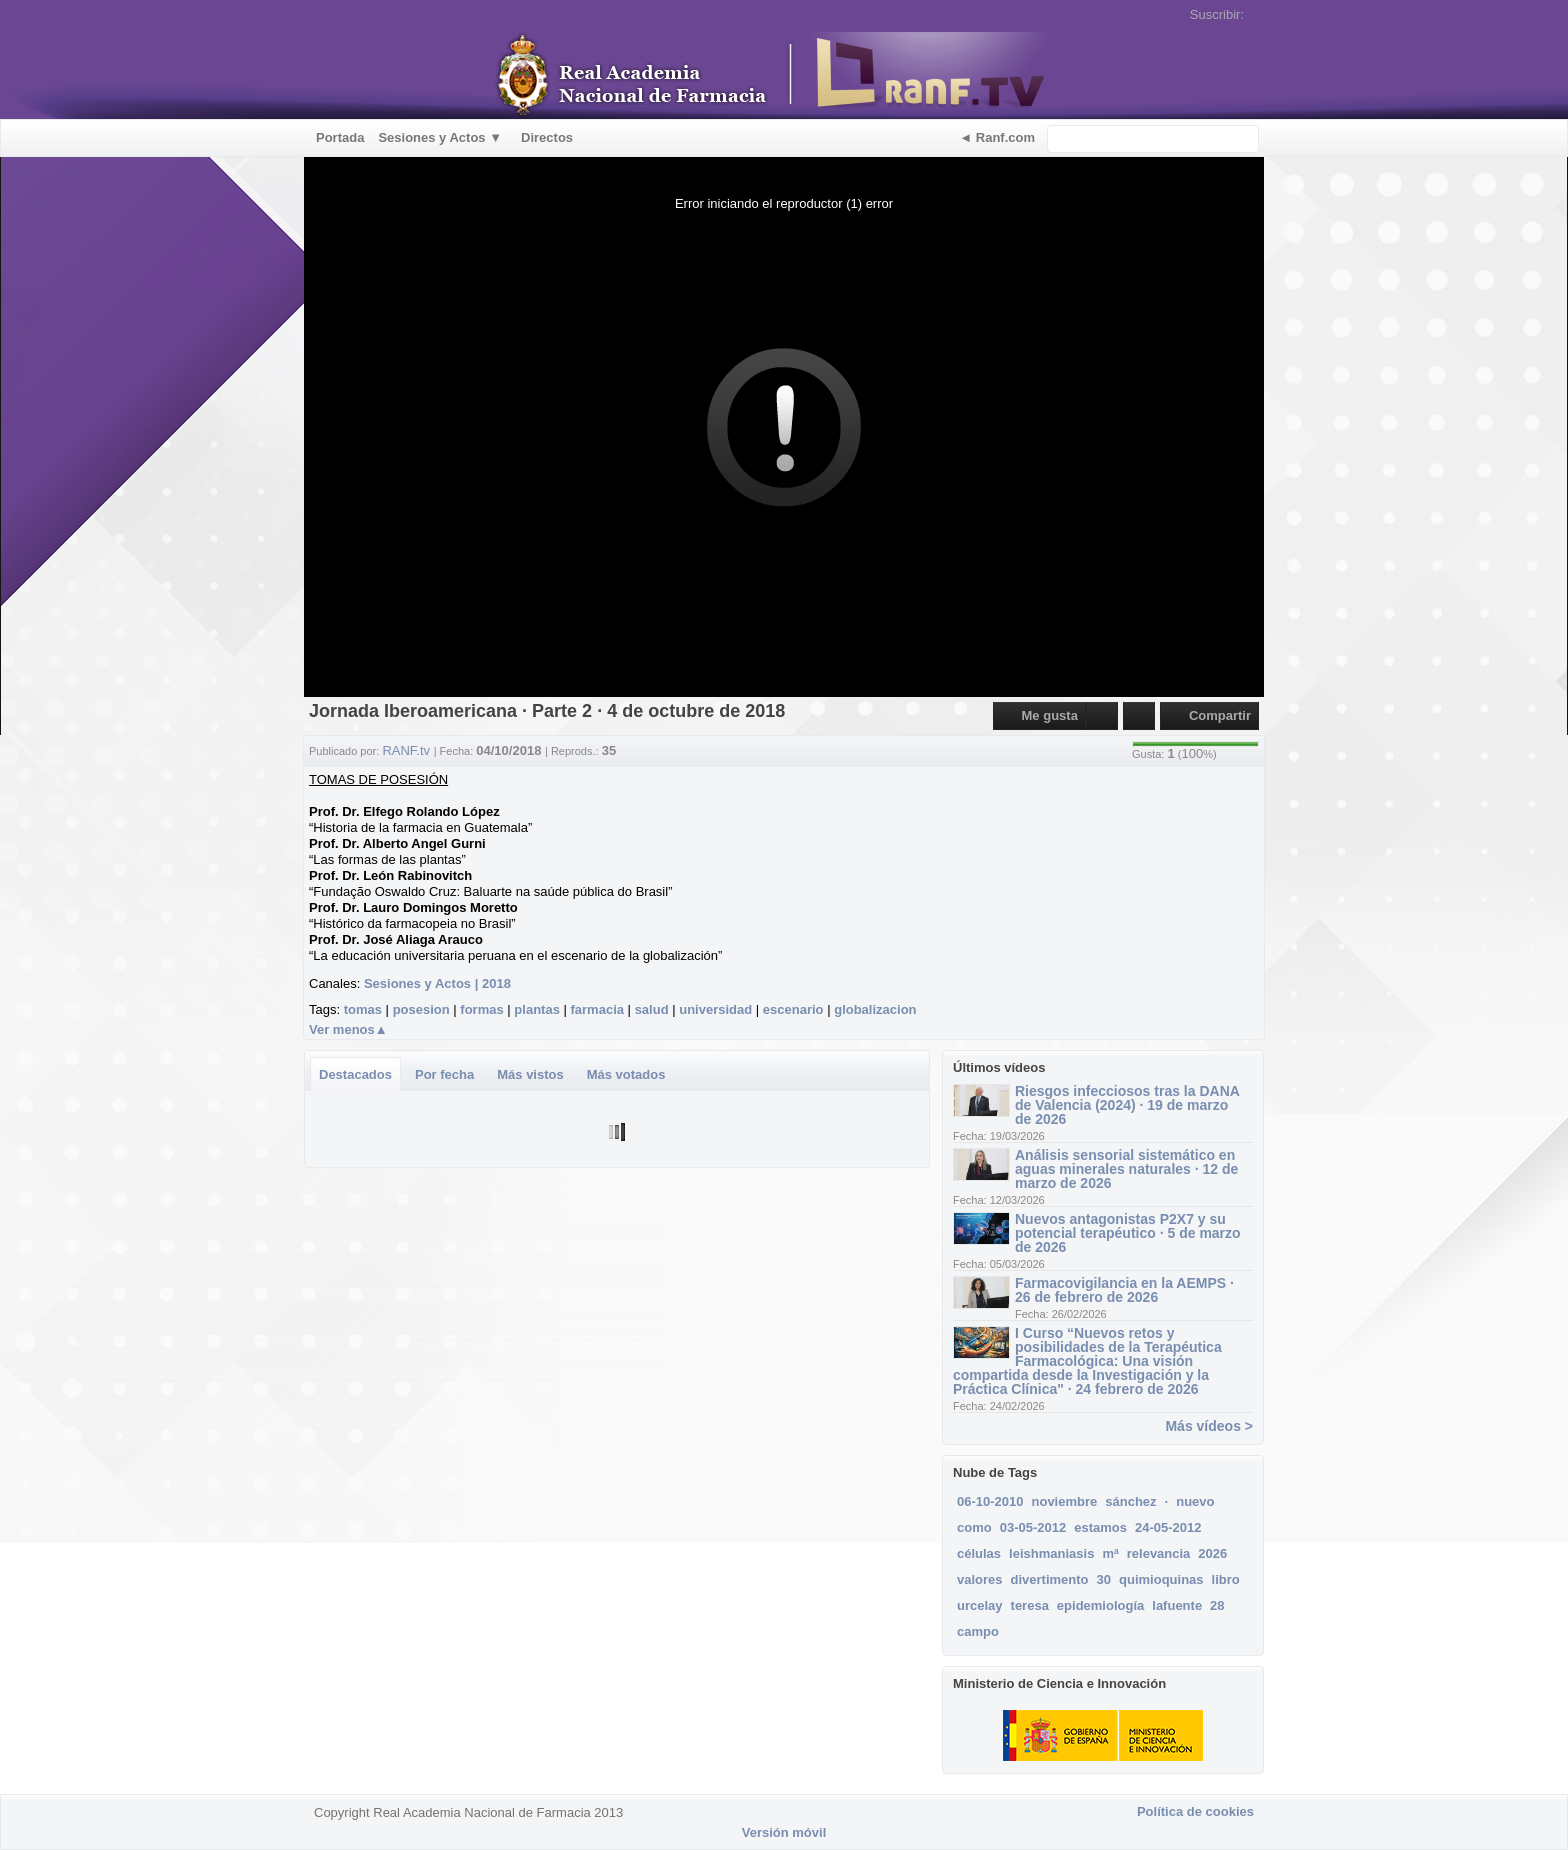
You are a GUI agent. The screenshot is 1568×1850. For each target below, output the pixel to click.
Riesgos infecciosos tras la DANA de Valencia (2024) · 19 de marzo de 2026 (1127, 1105)
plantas (537, 1009)
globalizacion (875, 1009)
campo (978, 1631)
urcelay (980, 1605)
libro (1226, 1579)
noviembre (1065, 1501)
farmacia (597, 1009)
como (974, 1527)
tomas (363, 1009)
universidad (715, 1009)
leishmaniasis (1051, 1553)
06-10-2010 (990, 1501)
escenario (793, 1009)
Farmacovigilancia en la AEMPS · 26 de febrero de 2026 (1124, 1290)
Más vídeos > (1209, 1426)
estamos (1100, 1527)
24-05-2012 (1168, 1527)
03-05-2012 (1033, 1527)
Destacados (355, 1074)
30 (1104, 1579)
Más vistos (530, 1074)
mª (1110, 1553)
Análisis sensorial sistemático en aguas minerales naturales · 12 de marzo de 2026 (1126, 1169)
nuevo (1195, 1501)
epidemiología (1100, 1605)
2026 (1212, 1553)
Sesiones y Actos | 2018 (437, 983)
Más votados (626, 1074)
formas (481, 1009)
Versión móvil (784, 1832)
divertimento (1050, 1579)
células (979, 1553)
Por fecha (444, 1074)
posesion (421, 1009)
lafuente (1177, 1605)
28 (1217, 1605)
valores (980, 1579)
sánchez (1130, 1501)
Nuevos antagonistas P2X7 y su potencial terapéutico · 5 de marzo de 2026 (1128, 1233)
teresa (1030, 1605)
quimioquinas (1161, 1579)
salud (652, 1009)
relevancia (1159, 1553)
